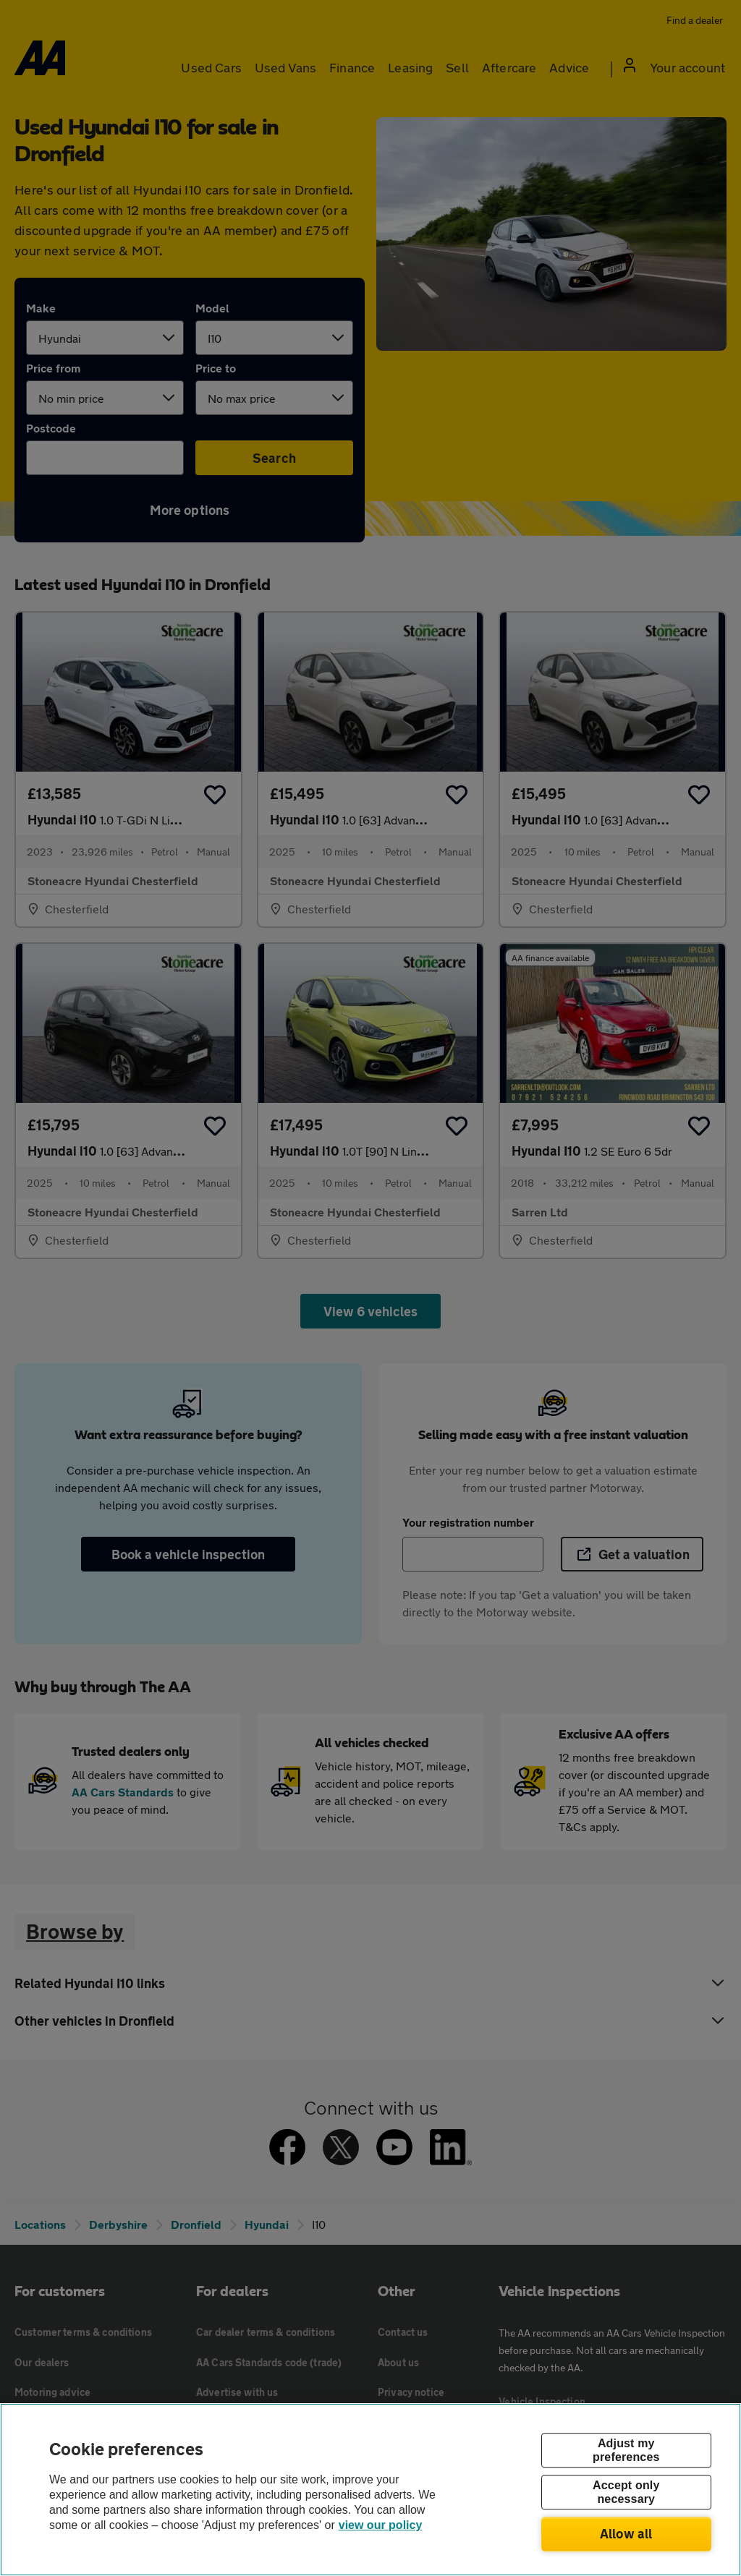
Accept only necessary (626, 2492)
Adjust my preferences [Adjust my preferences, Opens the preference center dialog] (626, 2450)
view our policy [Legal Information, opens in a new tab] (381, 2525)
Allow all (626, 2533)
